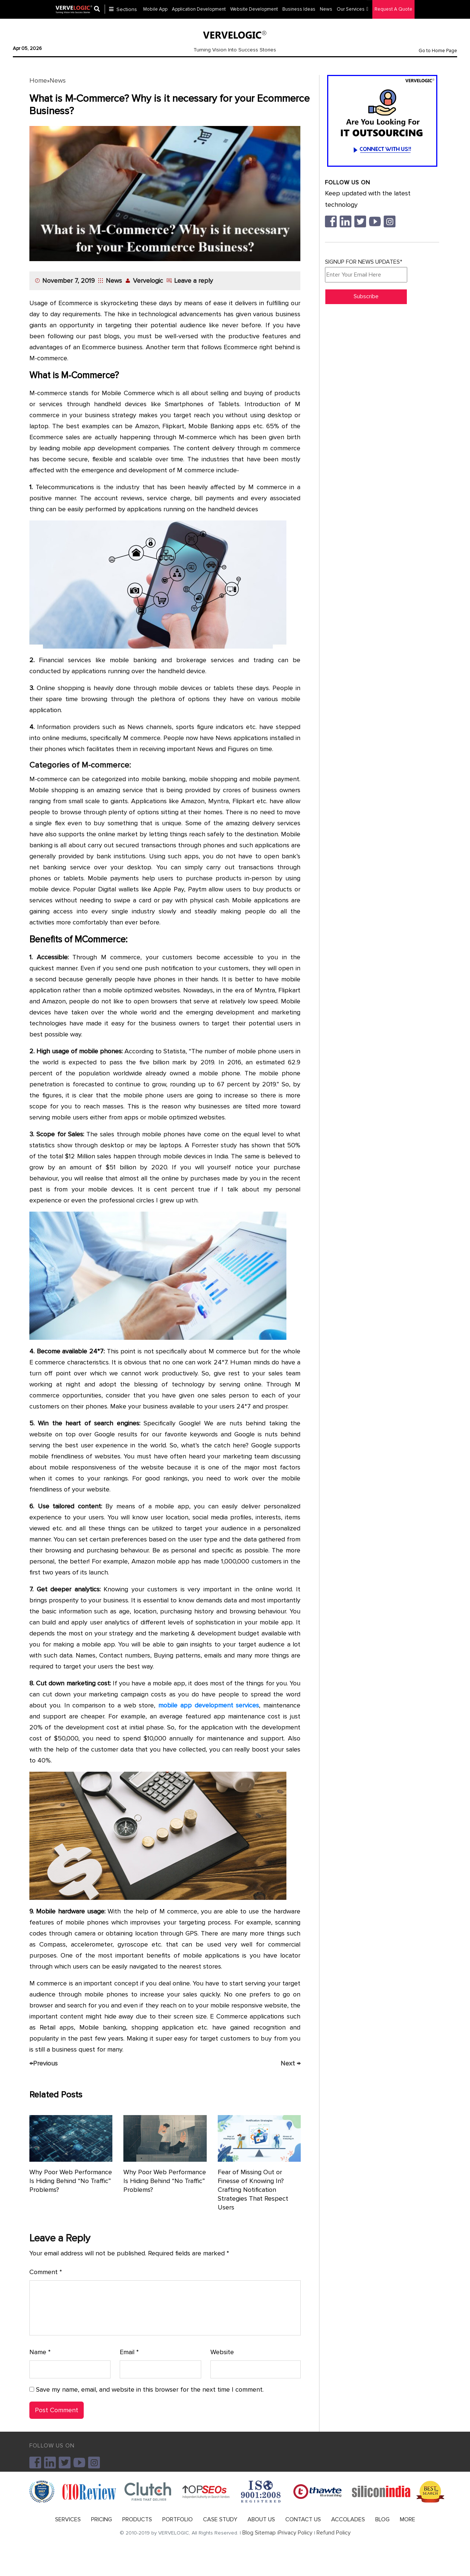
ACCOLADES (348, 2519)
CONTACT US (303, 2519)
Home (38, 80)
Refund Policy (334, 2532)
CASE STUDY (220, 2519)
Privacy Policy (295, 2532)
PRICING (101, 2519)
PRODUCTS (137, 2519)
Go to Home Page (438, 51)
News (58, 80)
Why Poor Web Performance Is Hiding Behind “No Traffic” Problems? (70, 2181)
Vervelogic (148, 281)
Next (290, 2063)
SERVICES (68, 2519)
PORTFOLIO (177, 2519)
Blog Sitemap (259, 2532)
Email (129, 2352)
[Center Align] (99, 9)
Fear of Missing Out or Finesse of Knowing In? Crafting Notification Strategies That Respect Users (253, 2189)
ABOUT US (261, 2519)
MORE (407, 2519)
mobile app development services (208, 1705)
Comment (45, 2272)
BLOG (382, 2519)
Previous (43, 2063)
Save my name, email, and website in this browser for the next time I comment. (150, 2389)
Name (40, 2352)
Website (222, 2352)
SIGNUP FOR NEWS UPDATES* (366, 270)
